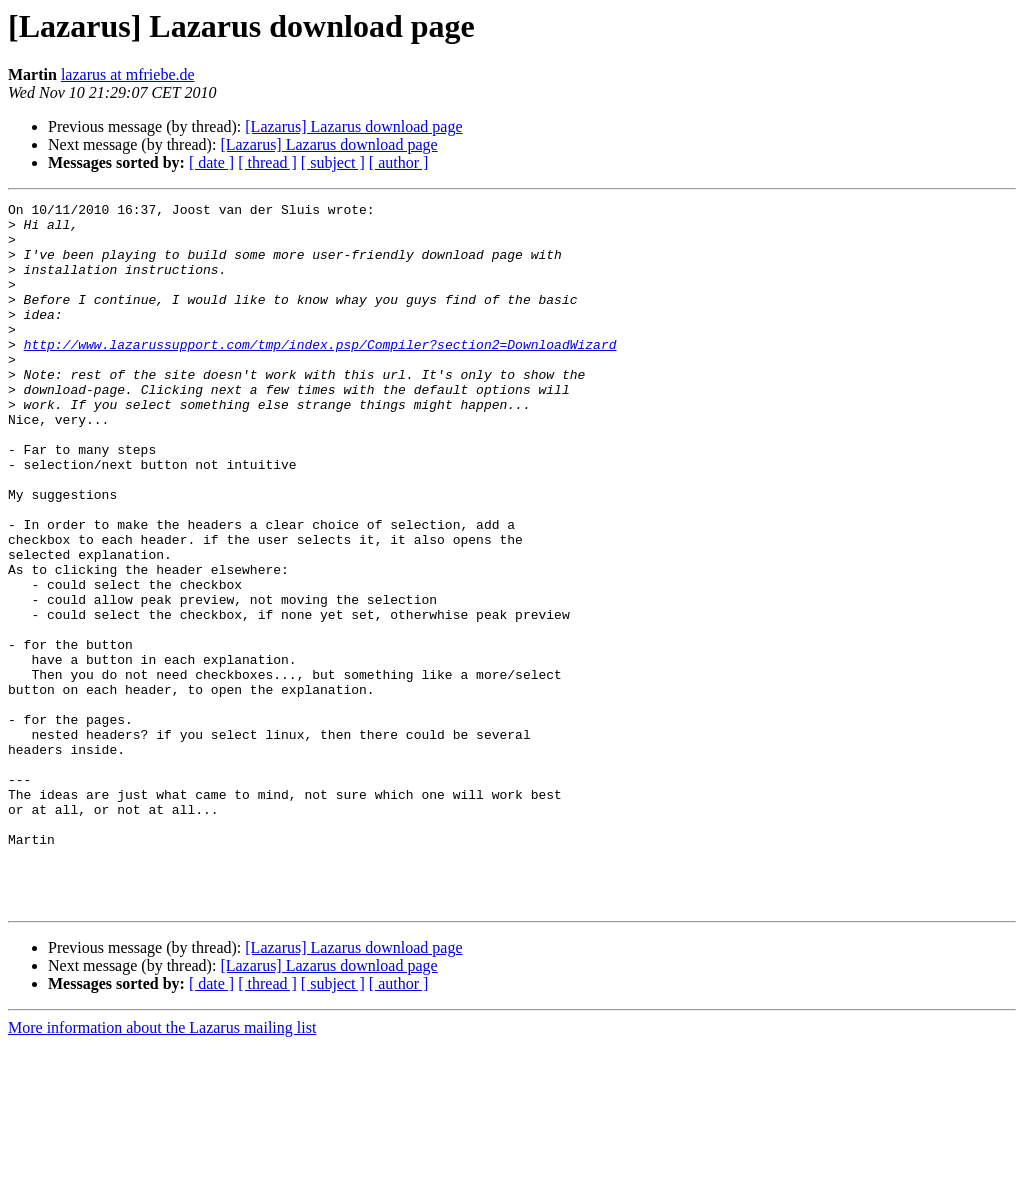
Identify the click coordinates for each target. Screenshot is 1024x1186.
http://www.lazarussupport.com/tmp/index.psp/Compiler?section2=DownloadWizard (320, 374)
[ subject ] (333, 162)
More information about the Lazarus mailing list (162, 1168)
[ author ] (399, 162)
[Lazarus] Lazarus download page (353, 126)
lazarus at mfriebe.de (128, 74)
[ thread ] (267, 162)
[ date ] (211, 162)
